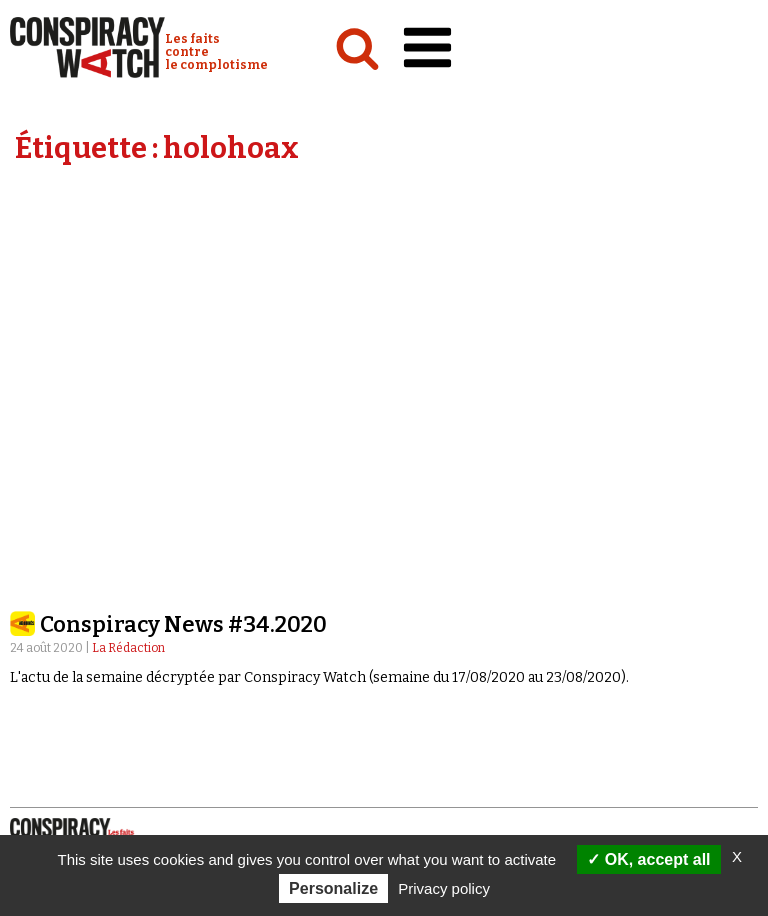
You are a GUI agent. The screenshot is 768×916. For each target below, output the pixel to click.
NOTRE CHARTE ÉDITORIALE (110, 682)
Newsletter (438, 702)
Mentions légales (85, 720)
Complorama (432, 557)
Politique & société (75, 538)
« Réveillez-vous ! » (449, 576)
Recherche (460, 645)
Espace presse (444, 683)
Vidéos (408, 519)
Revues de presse (445, 615)
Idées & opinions (69, 576)
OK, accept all (648, 859)
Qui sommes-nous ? (84, 644)
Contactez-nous (453, 664)
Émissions (420, 538)
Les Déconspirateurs (457, 595)
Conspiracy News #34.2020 (183, 250)
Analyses (45, 519)
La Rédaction (128, 274)
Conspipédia (54, 595)
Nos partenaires (80, 701)
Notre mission (71, 663)
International (60, 557)
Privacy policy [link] (444, 888)
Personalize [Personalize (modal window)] (333, 888)
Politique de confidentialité (124, 740)
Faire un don (457, 721)
